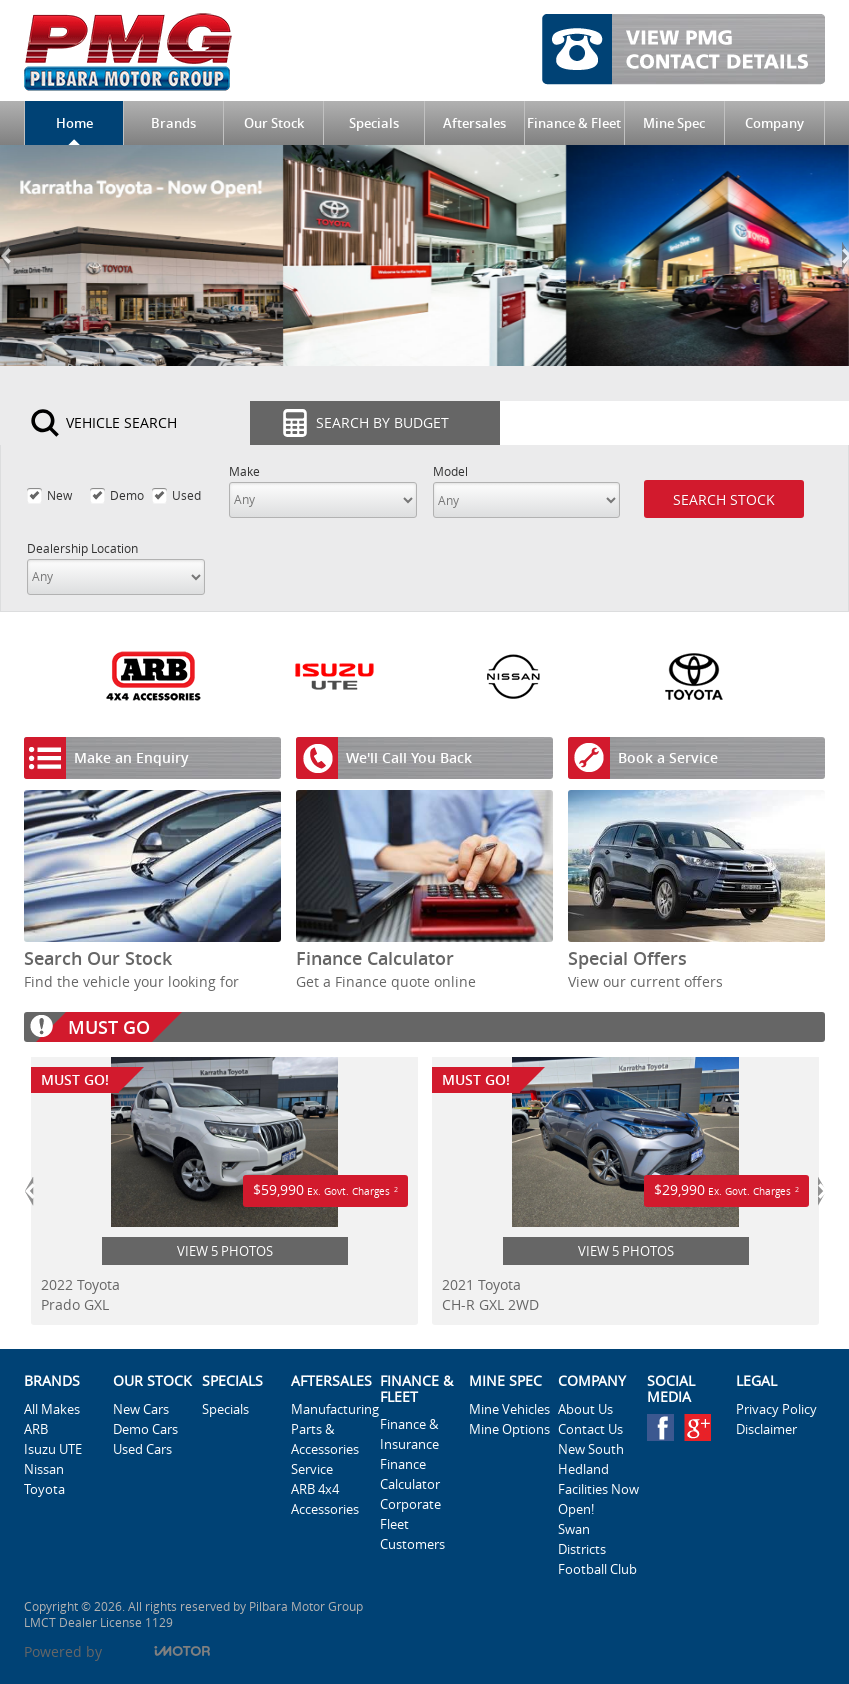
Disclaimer (766, 1429)
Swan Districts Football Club (597, 1549)
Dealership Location (82, 548)
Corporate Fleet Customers (412, 1524)
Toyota (44, 1489)
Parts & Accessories (325, 1439)
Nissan (44, 1469)
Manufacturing (331, 1409)
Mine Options (509, 1429)
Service (312, 1469)
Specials (225, 1409)
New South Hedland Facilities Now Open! (598, 1479)
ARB (36, 1429)
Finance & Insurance (409, 1434)
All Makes (52, 1409)
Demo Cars (145, 1429)
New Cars (141, 1409)
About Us (585, 1409)
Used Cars (142, 1449)
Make (244, 471)
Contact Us (590, 1429)
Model (450, 471)
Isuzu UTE (53, 1449)
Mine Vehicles (509, 1409)
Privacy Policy (776, 1409)
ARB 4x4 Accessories (325, 1499)
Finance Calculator (410, 1474)
